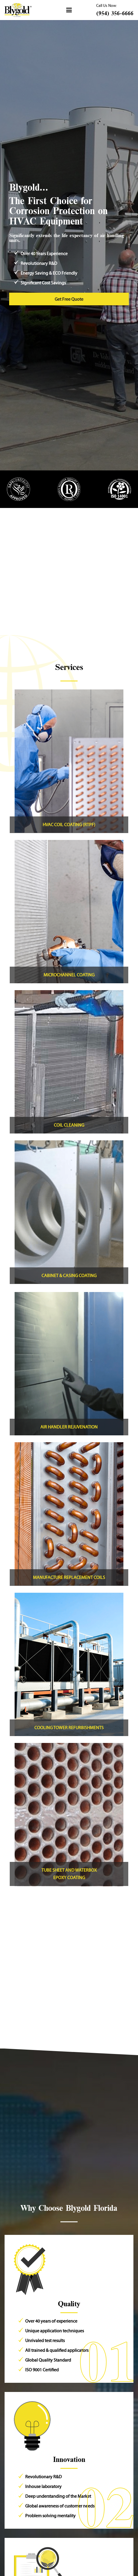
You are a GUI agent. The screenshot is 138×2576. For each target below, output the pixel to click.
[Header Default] (18, 10)
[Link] (69, 761)
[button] (69, 10)
